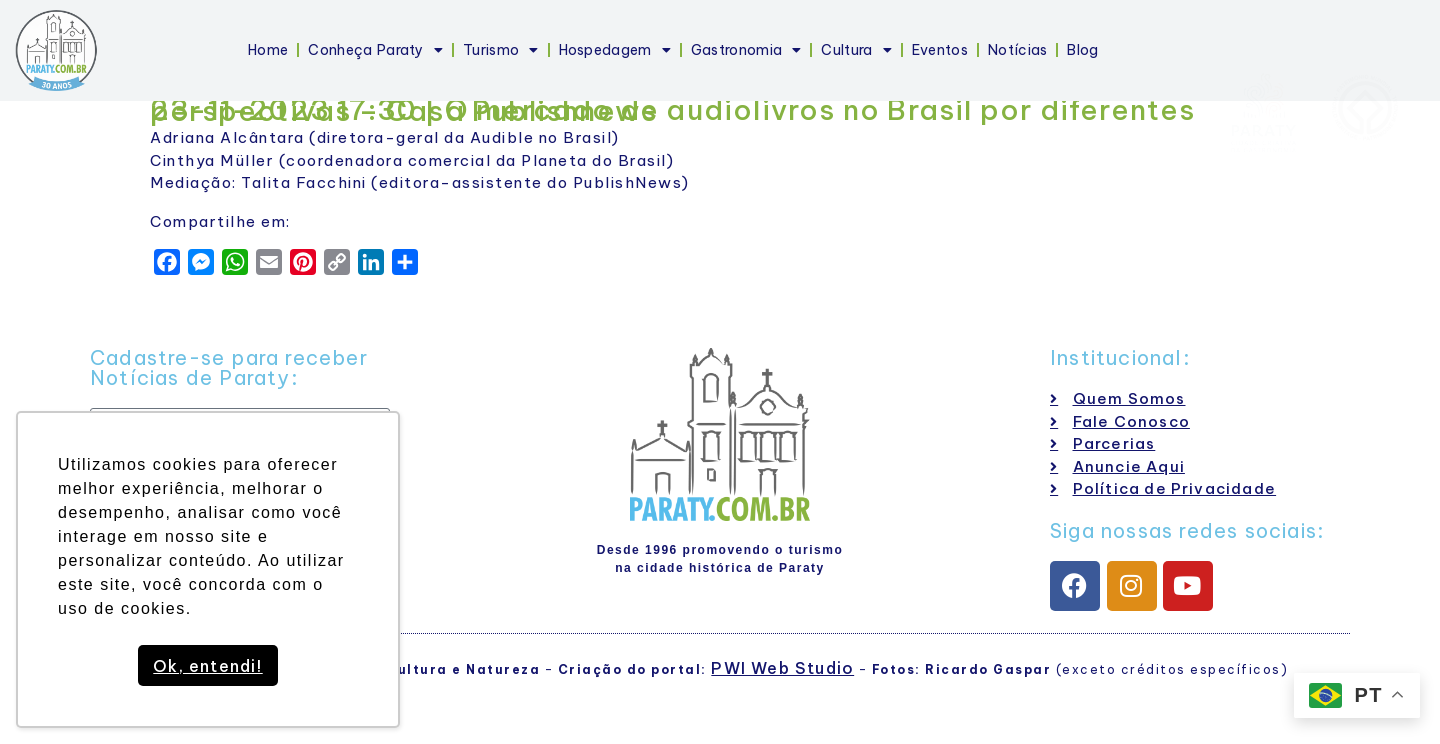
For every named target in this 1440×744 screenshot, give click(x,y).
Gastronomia (746, 50)
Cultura (856, 50)
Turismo (500, 50)
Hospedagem (615, 50)
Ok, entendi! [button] (207, 666)
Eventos (940, 50)
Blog (1082, 50)
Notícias (1017, 50)
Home (268, 50)
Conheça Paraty (375, 50)
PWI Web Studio (782, 668)
